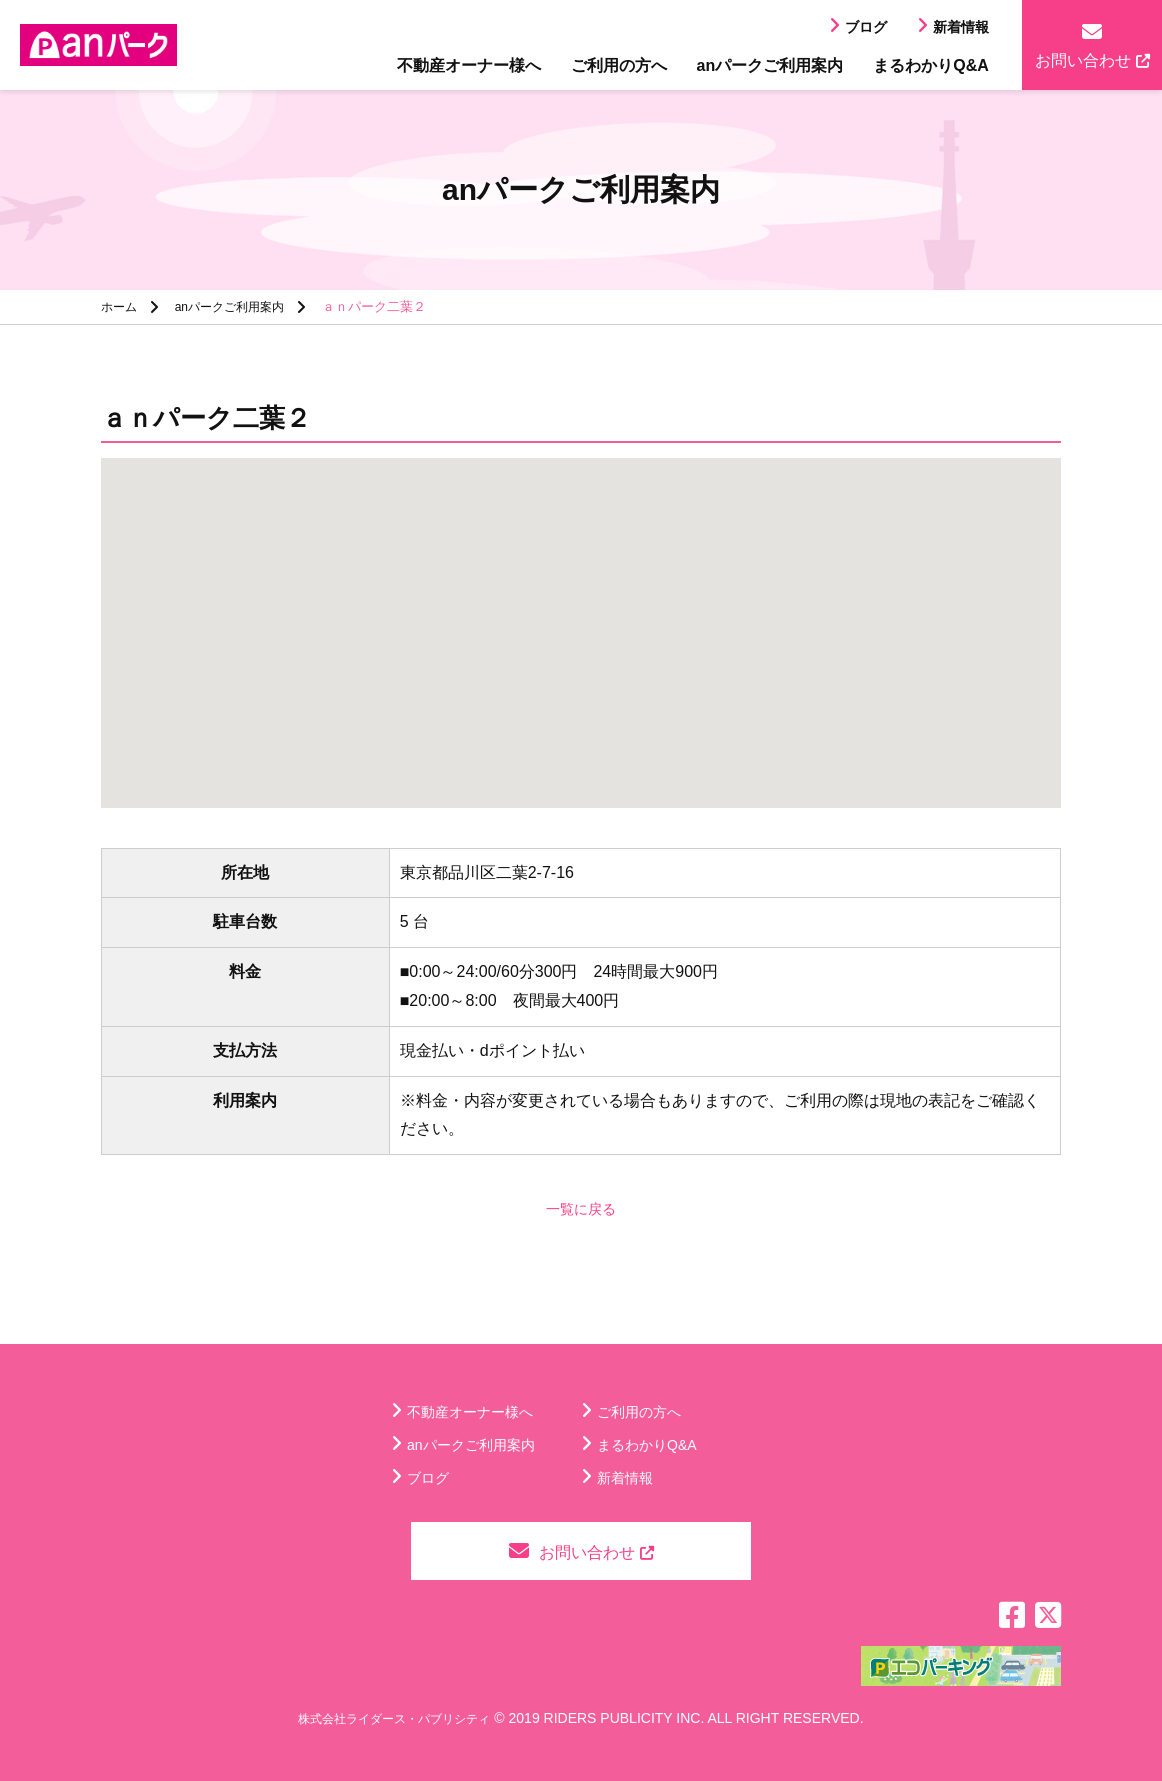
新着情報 (961, 27)
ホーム (120, 306)
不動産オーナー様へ (469, 65)
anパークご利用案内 (770, 65)
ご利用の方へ (619, 65)
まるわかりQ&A (931, 65)
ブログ (866, 27)
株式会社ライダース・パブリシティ (394, 1718)
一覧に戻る (581, 1208)
